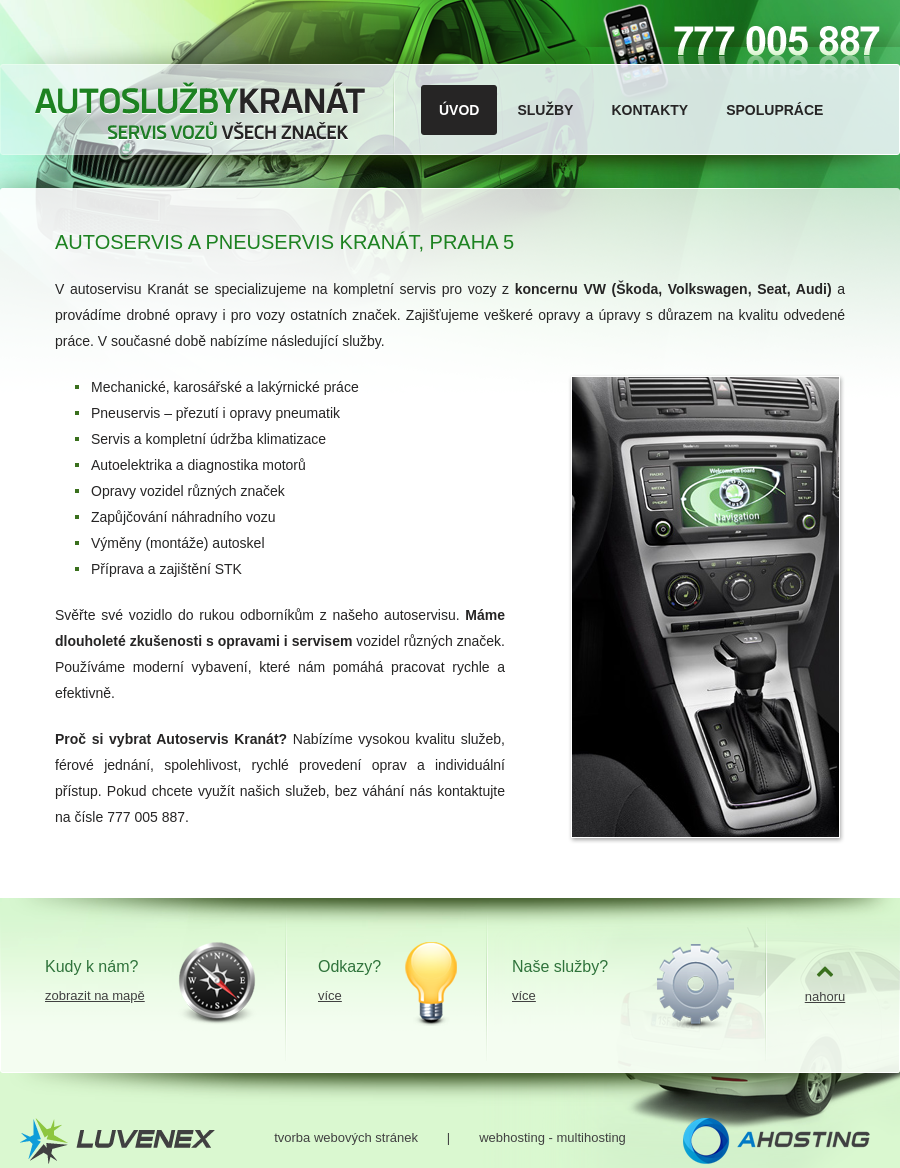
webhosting (512, 1137)
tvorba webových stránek (346, 1137)
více (330, 995)
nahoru (825, 996)
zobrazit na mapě (95, 995)
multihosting (590, 1137)
